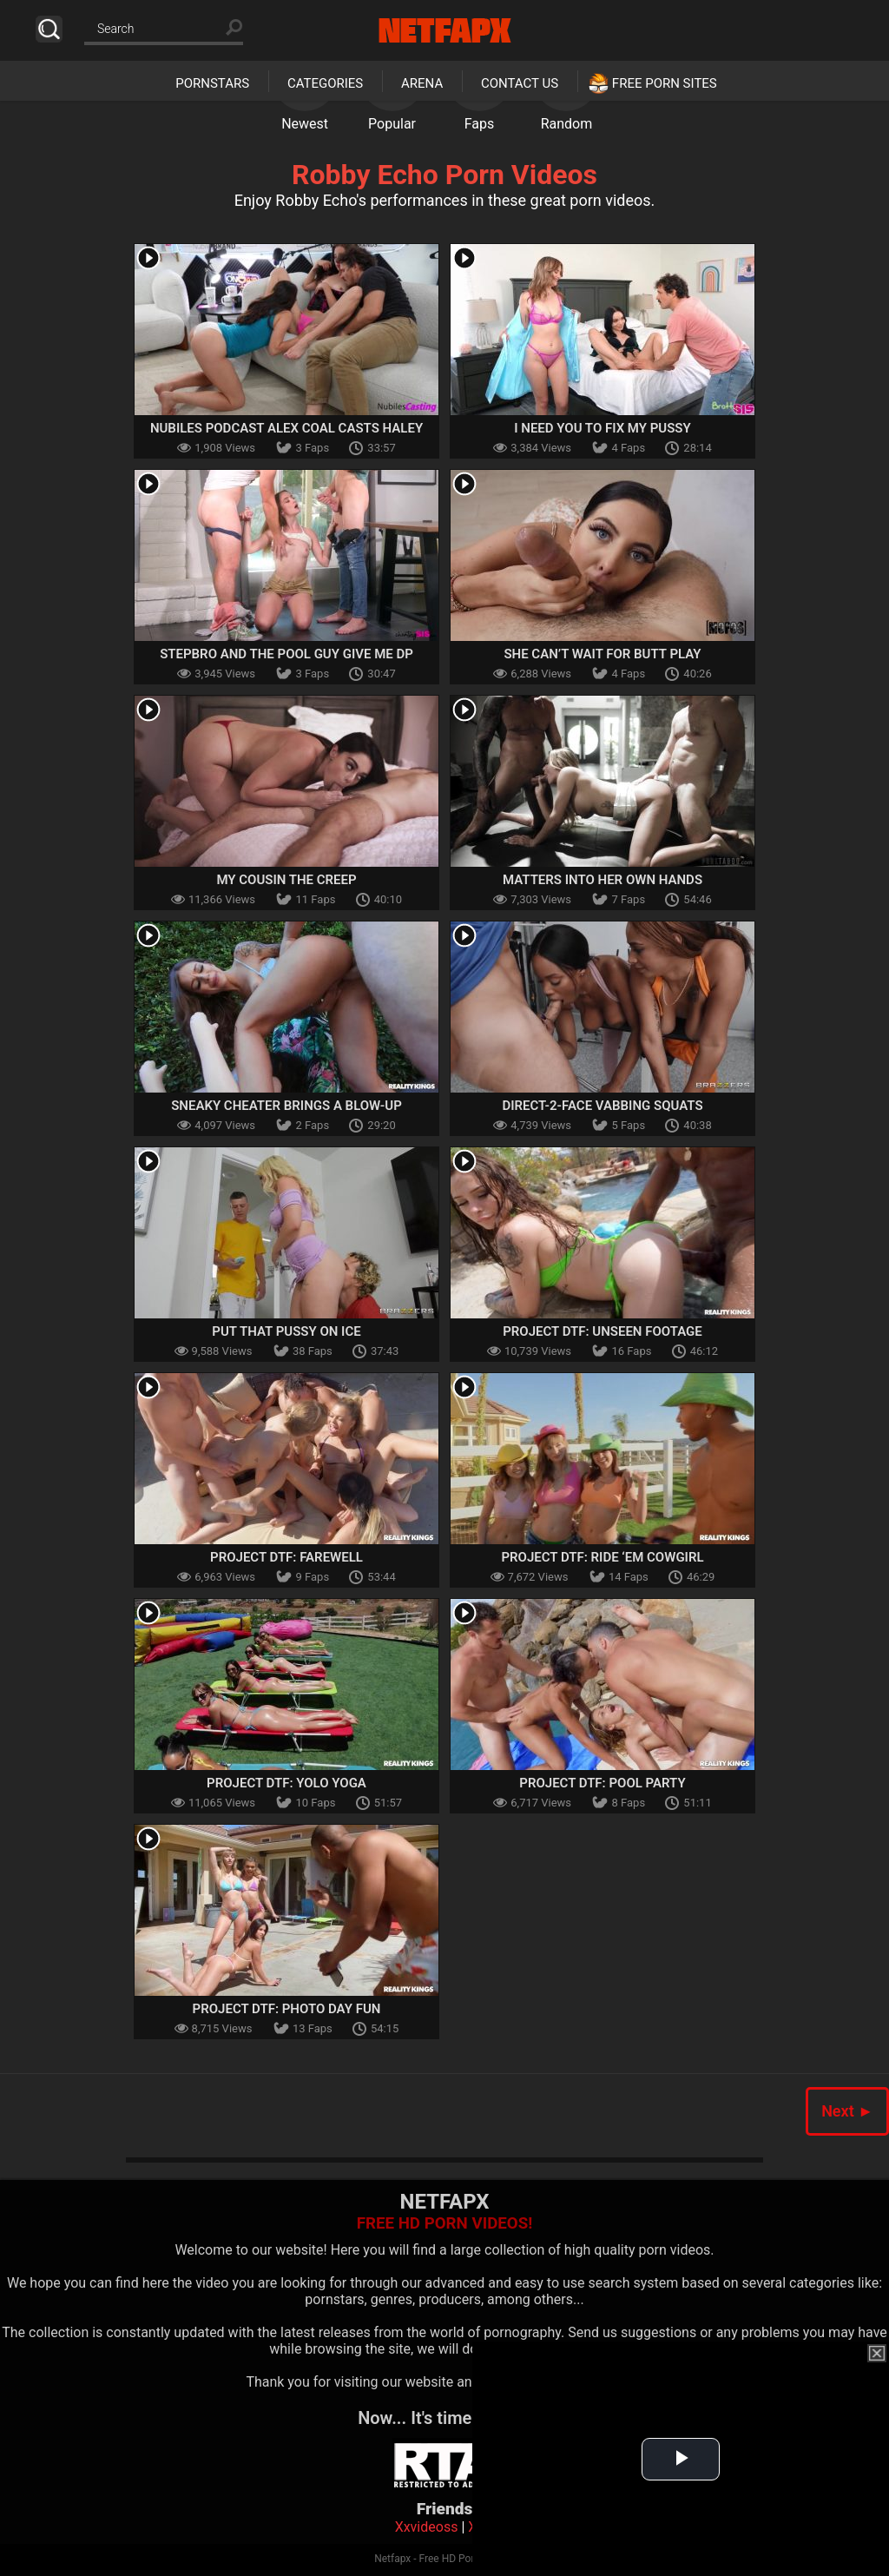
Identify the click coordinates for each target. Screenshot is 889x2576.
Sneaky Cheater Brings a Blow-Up (286, 1105)
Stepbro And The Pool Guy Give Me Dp (286, 654)
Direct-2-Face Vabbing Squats (602, 1105)
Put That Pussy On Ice (286, 1331)
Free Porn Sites (664, 83)
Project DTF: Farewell (286, 1557)
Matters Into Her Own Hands (602, 880)
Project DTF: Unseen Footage (602, 1331)
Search (49, 29)
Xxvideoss (426, 2527)
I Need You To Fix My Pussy (602, 428)
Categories (325, 83)
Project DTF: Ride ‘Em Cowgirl (602, 1557)
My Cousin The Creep (286, 880)
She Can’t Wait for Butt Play (602, 654)
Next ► (847, 2111)
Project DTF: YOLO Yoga (286, 1783)
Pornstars (212, 83)
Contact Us (519, 83)
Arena (422, 83)
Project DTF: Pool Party (602, 1783)
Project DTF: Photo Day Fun (287, 2009)
